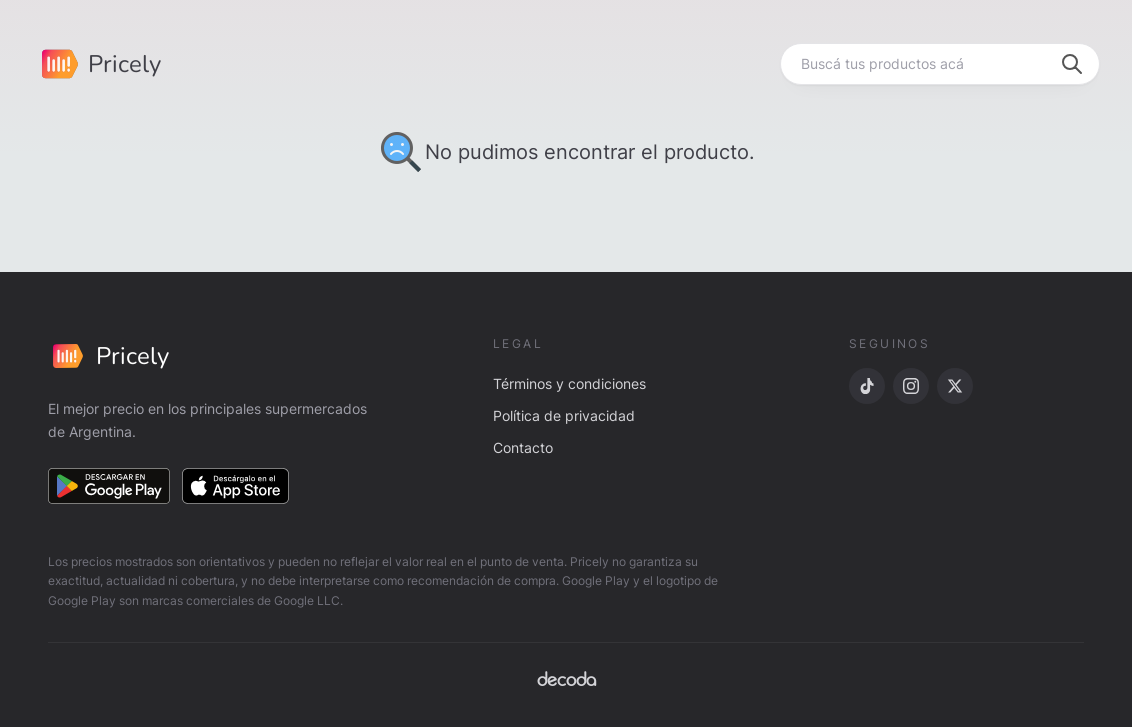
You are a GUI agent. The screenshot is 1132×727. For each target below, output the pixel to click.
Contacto (523, 447)
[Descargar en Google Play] (109, 486)
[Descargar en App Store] (236, 486)
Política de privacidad (564, 415)
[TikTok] (867, 386)
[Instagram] (911, 386)
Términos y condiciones (569, 383)
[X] (955, 386)
